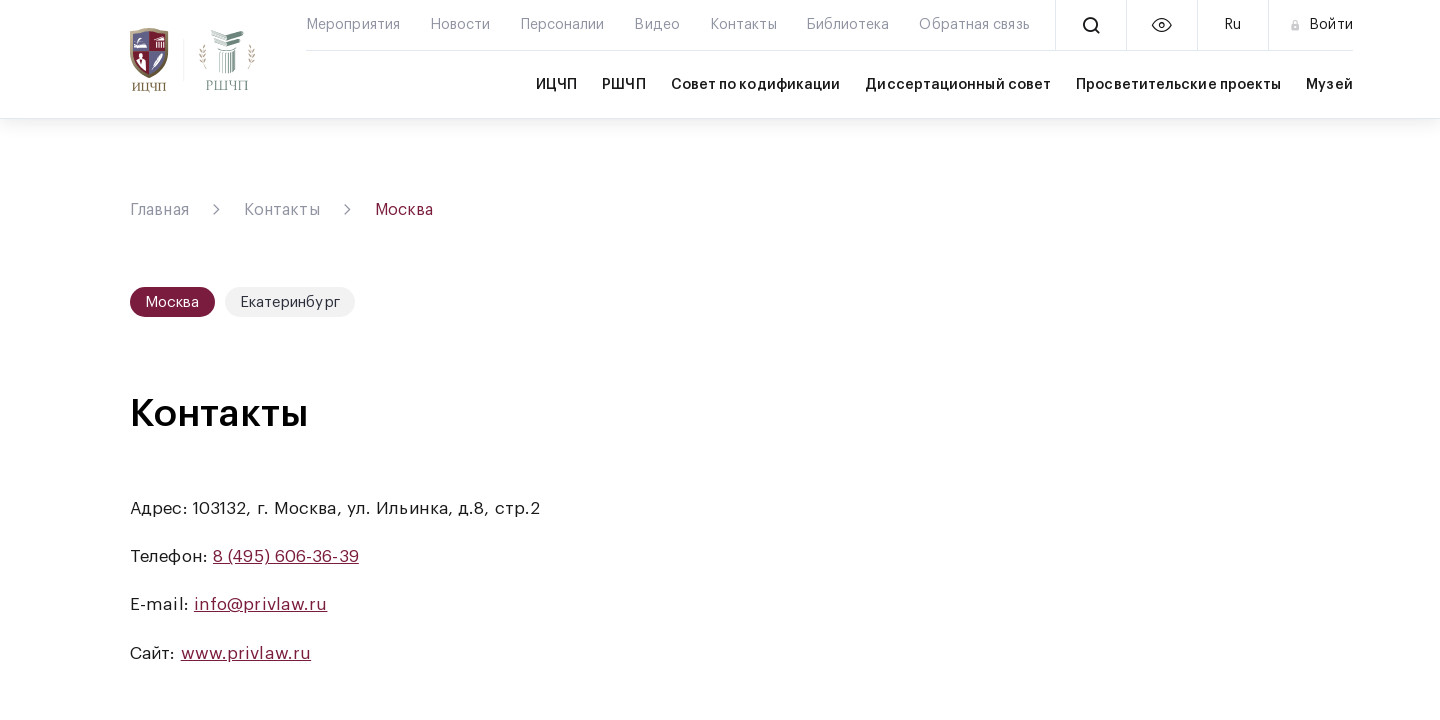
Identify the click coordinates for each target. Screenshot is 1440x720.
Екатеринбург (290, 302)
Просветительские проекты (1178, 85)
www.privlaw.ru (246, 653)
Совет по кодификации (756, 85)
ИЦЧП (556, 85)
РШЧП (623, 85)
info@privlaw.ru (261, 604)
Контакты (282, 210)
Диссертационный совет (958, 85)
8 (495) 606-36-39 (286, 556)
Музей (1329, 85)
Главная (159, 210)
